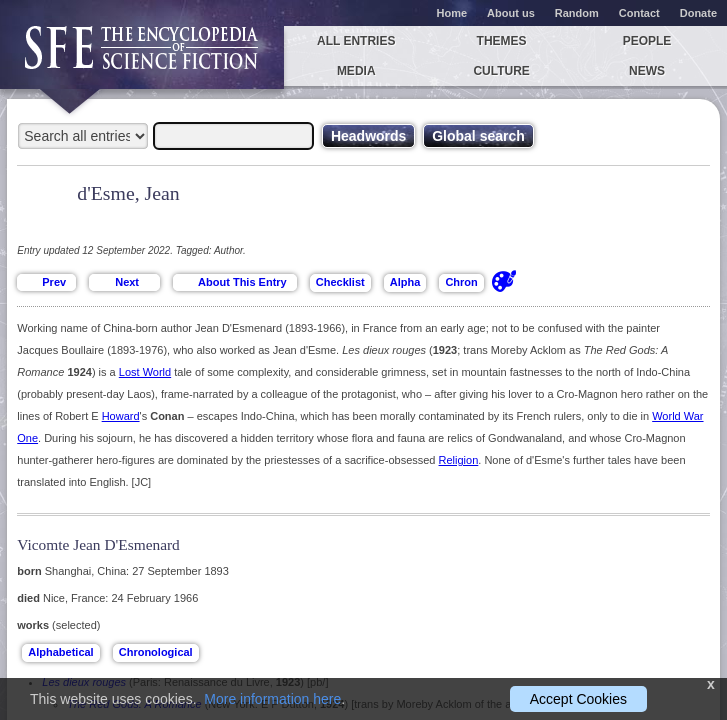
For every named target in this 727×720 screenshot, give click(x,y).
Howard (121, 416)
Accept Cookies (578, 699)
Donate (698, 13)
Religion (459, 460)
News (647, 71)
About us (511, 13)
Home (452, 13)
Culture (501, 71)
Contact (639, 13)
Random (577, 13)
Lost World (145, 372)
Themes (502, 41)
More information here (272, 699)
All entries (356, 41)
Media (356, 71)
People (647, 41)
